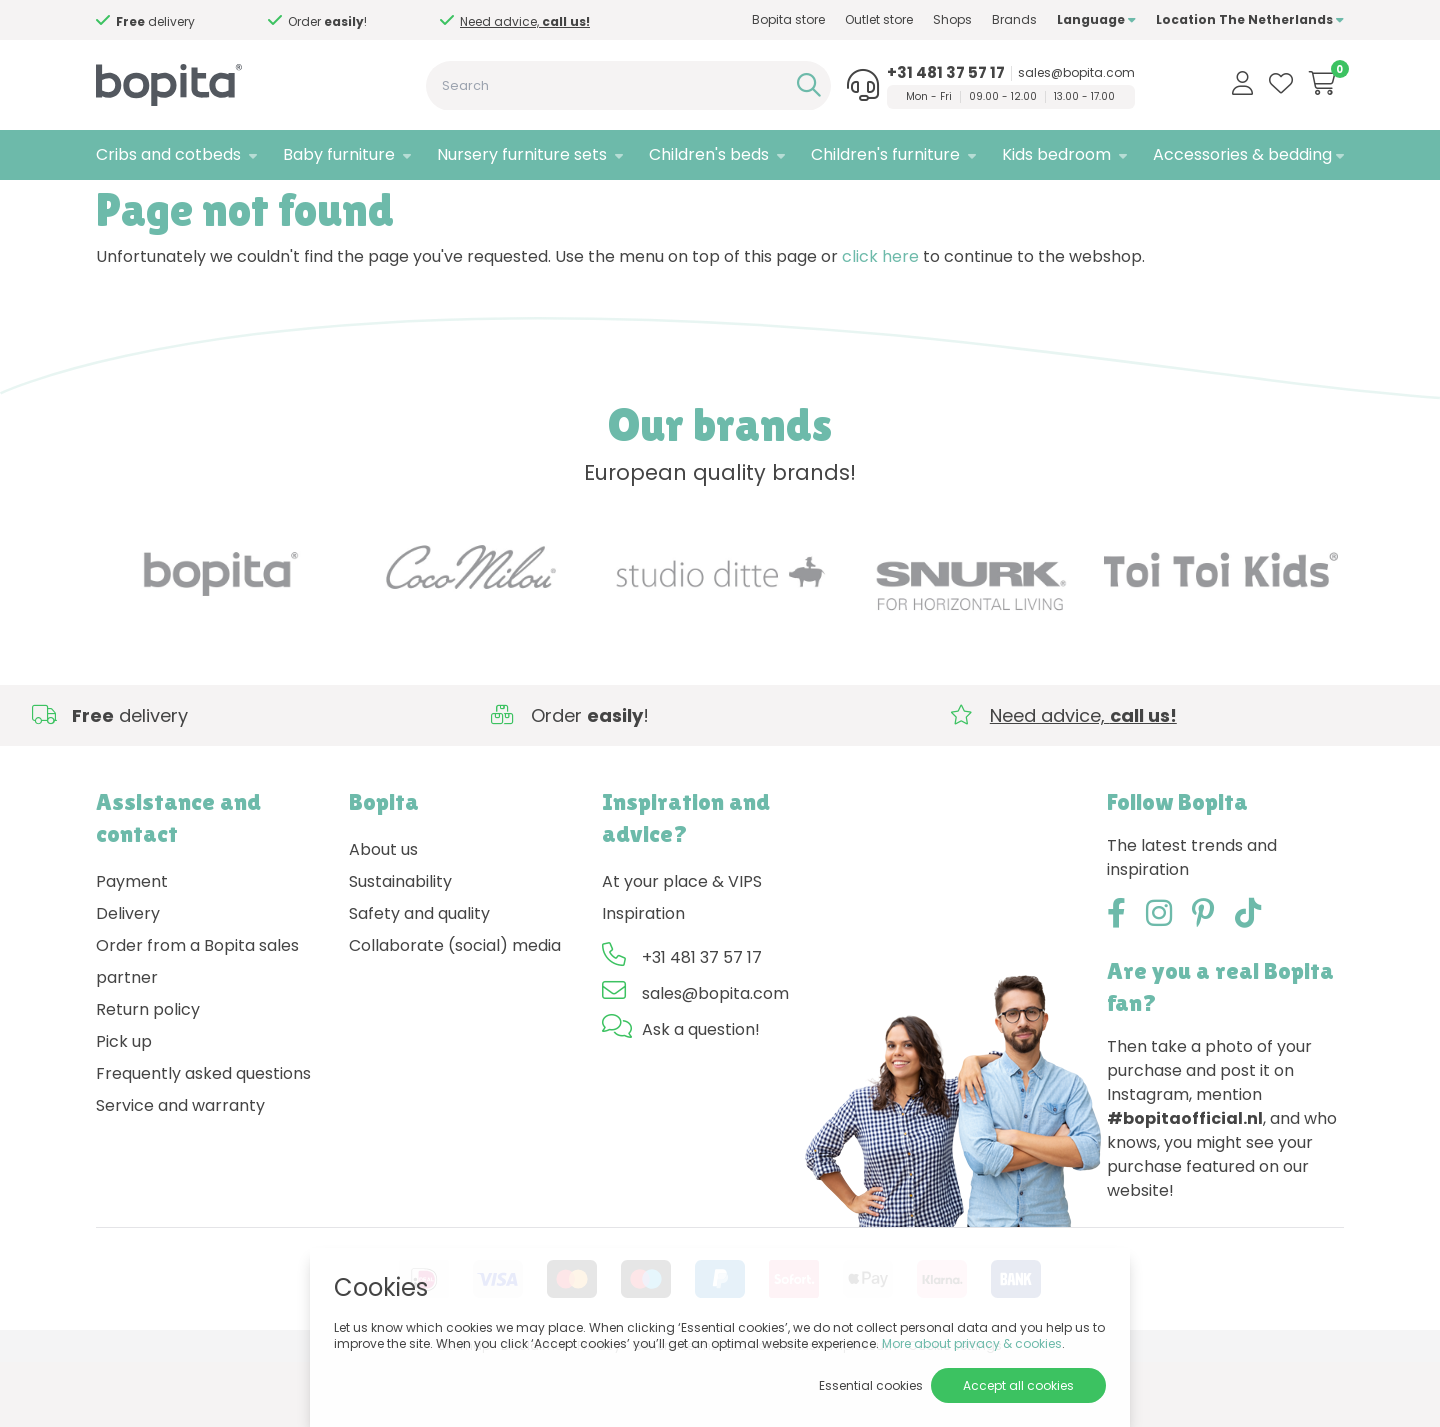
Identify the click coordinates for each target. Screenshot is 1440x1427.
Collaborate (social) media (455, 1011)
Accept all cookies (1018, 1385)
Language (1096, 19)
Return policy (148, 1075)
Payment (132, 947)
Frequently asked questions (203, 1139)
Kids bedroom (1056, 154)
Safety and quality (419, 979)
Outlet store (879, 19)
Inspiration (643, 979)
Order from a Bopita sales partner (197, 1027)
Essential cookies (871, 1385)
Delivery (128, 979)
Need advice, (525, 21)
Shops (952, 19)
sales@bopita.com (1076, 73)
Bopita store (788, 19)
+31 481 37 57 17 (946, 73)
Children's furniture (885, 154)
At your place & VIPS (682, 947)
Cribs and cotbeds (168, 154)
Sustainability (400, 947)
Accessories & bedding (1242, 154)
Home (116, 205)
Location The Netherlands (1250, 19)
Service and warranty (180, 1171)
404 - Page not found (223, 205)
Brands (1014, 19)
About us (383, 915)
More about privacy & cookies (972, 1343)
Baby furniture (339, 154)
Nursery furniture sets (522, 154)
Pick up (124, 1107)
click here (880, 322)
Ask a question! (701, 1095)
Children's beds (709, 154)
